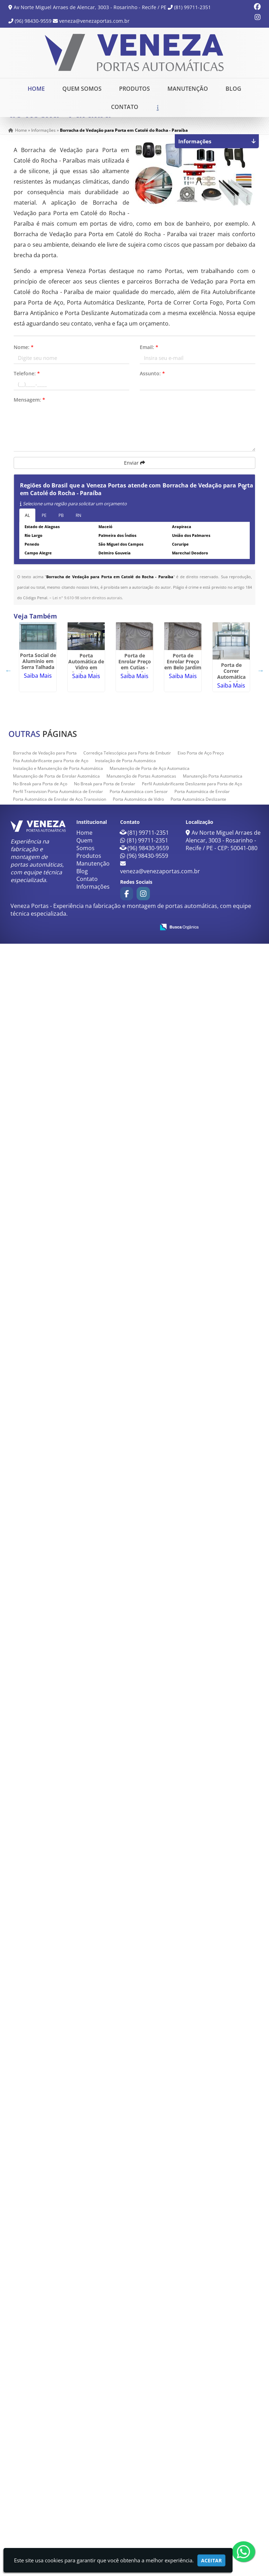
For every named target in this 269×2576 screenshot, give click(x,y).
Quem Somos (82, 88)
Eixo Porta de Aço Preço (201, 2385)
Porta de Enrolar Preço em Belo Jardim (54, 955)
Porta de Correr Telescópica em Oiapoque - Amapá (54, 2161)
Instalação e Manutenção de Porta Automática (58, 2401)
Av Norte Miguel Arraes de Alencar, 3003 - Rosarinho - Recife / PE (90, 7)
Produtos (134, 88)
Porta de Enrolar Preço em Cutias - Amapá (54, 869)
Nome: (24, 362)
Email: (149, 362)
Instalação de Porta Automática (125, 2393)
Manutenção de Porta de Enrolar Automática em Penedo (54, 1615)
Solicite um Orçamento (157, 117)
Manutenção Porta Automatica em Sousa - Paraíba (54, 2328)
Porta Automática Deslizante (198, 2431)
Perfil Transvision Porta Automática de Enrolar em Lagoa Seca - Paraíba (54, 2095)
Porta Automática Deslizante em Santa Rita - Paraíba (54, 1933)
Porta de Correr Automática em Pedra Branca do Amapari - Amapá (54, 1061)
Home (36, 88)
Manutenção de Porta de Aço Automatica (149, 2401)
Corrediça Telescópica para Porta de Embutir (127, 2385)
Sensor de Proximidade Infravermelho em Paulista (54, 1697)
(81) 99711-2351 (192, 7)
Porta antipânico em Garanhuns (54, 1351)
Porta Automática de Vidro (138, 2431)
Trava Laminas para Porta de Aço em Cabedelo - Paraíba (54, 1162)
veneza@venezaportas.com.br (94, 20)
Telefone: (27, 388)
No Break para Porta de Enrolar (104, 2416)
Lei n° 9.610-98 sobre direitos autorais (87, 612)
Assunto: (152, 388)
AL (27, 530)
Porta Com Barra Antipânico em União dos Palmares (54, 1800)
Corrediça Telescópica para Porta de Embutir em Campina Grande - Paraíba (54, 2004)
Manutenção (187, 88)
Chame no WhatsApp (226, 117)
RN (78, 530)
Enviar (134, 477)
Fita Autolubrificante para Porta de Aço (50, 2393)
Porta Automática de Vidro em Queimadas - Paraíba (54, 783)
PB (61, 530)
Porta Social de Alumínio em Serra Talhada (54, 697)
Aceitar (211, 2560)
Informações (93, 2519)
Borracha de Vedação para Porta (45, 2385)
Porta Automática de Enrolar (202, 2424)
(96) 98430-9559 (33, 20)
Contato (124, 106)
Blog (233, 88)
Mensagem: (29, 414)
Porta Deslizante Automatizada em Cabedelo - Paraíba (54, 1251)
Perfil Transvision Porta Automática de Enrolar (58, 2424)
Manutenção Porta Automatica (212, 2408)
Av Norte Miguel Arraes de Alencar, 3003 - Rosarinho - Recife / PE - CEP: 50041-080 (223, 2472)
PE (44, 530)
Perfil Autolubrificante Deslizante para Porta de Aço (192, 2416)
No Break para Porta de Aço (40, 2416)
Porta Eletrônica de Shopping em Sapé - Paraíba (54, 1455)
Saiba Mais (54, 714)
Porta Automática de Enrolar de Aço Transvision (59, 2431)
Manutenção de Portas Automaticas (141, 2408)
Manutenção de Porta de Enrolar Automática (56, 2408)
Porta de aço (54, 2249)
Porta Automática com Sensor (139, 2424)
